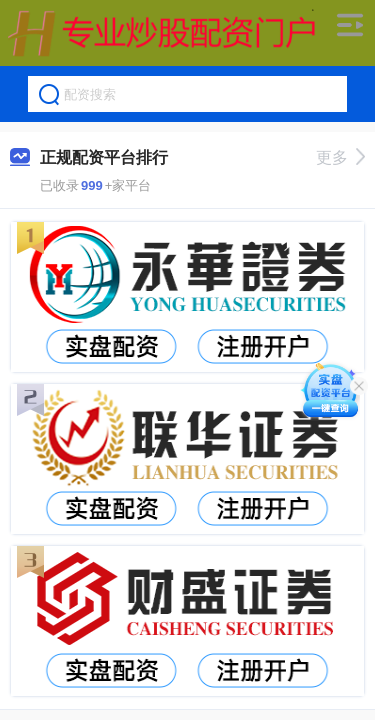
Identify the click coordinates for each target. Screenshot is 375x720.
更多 (340, 157)
